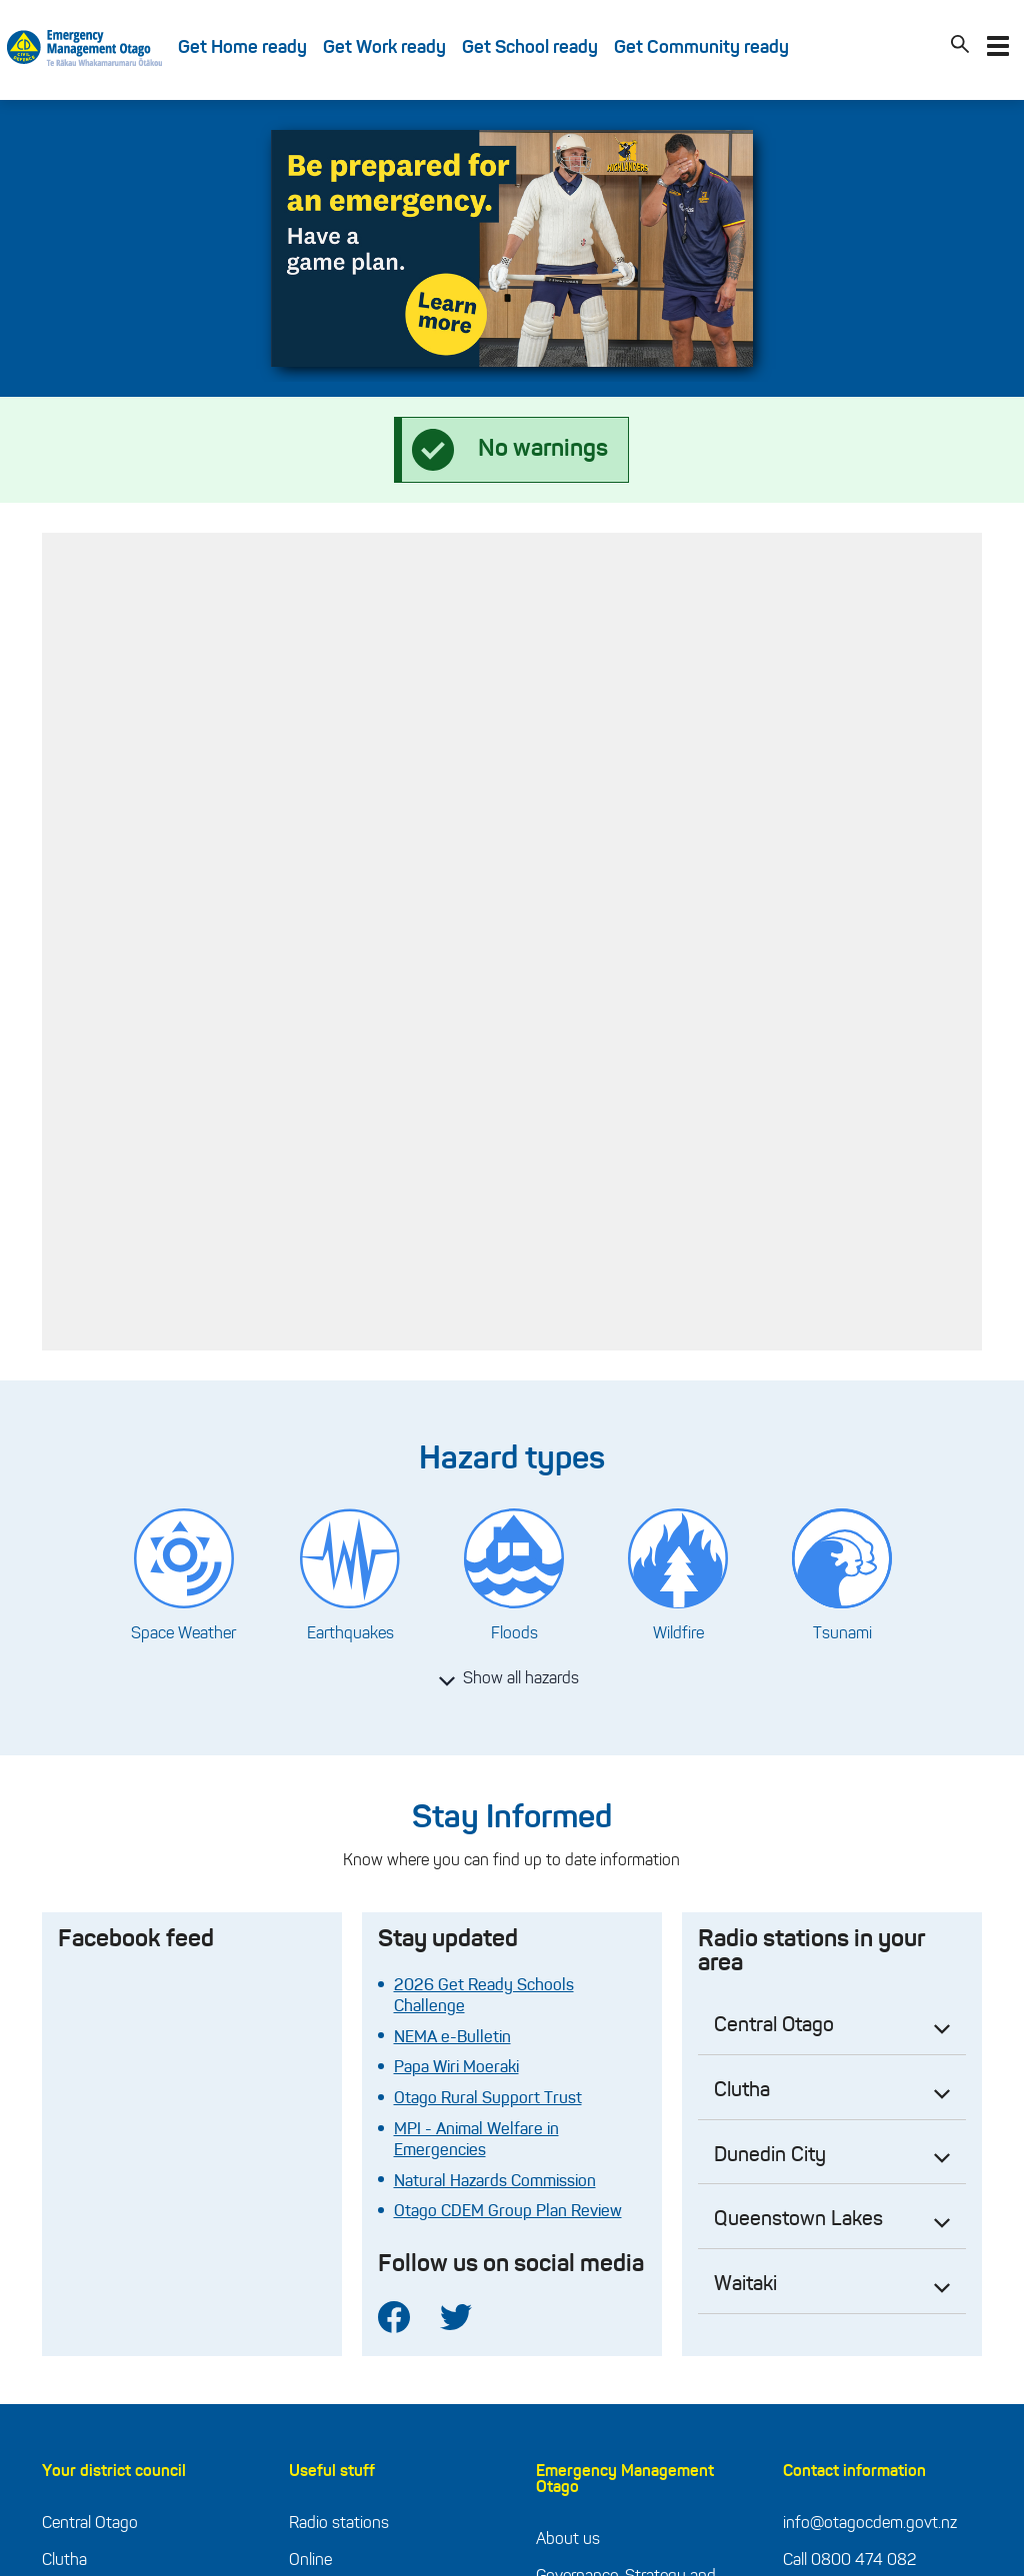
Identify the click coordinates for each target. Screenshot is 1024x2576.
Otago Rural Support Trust (488, 2099)
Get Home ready (242, 48)
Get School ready (530, 48)
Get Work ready (384, 48)
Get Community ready (701, 48)
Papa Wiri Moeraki (456, 2068)
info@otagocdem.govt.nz (870, 2524)
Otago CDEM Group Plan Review (508, 2212)
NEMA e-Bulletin (452, 2038)
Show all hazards (509, 1680)
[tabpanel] (512, 248)
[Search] (960, 48)
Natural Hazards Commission (495, 2182)
